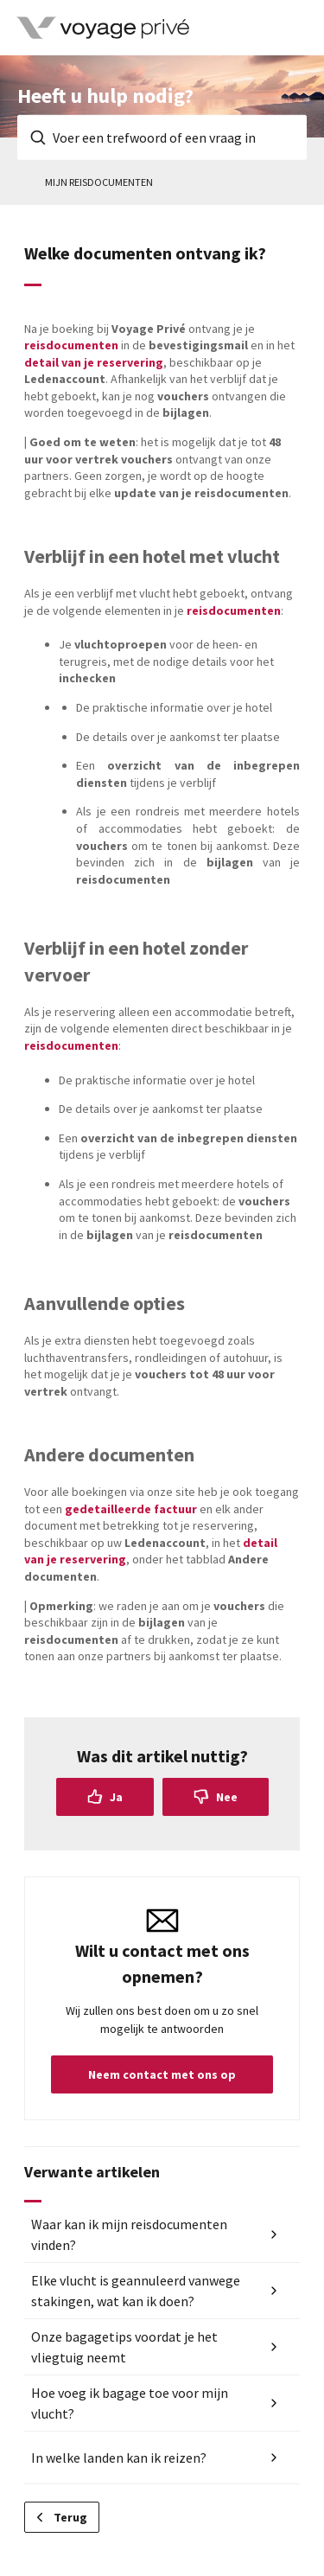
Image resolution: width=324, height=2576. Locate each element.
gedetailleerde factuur (131, 1509)
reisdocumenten (71, 345)
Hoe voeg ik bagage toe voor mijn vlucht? (129, 2403)
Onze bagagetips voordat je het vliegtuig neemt (124, 2347)
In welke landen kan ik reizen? (118, 2457)
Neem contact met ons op (162, 2074)
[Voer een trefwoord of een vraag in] (162, 137)
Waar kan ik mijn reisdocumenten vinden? (129, 2234)
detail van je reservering (93, 362)
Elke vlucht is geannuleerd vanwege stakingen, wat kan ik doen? (135, 2291)
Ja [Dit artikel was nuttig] (116, 1797)
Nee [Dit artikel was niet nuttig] (227, 1797)
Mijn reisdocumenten (99, 182)
